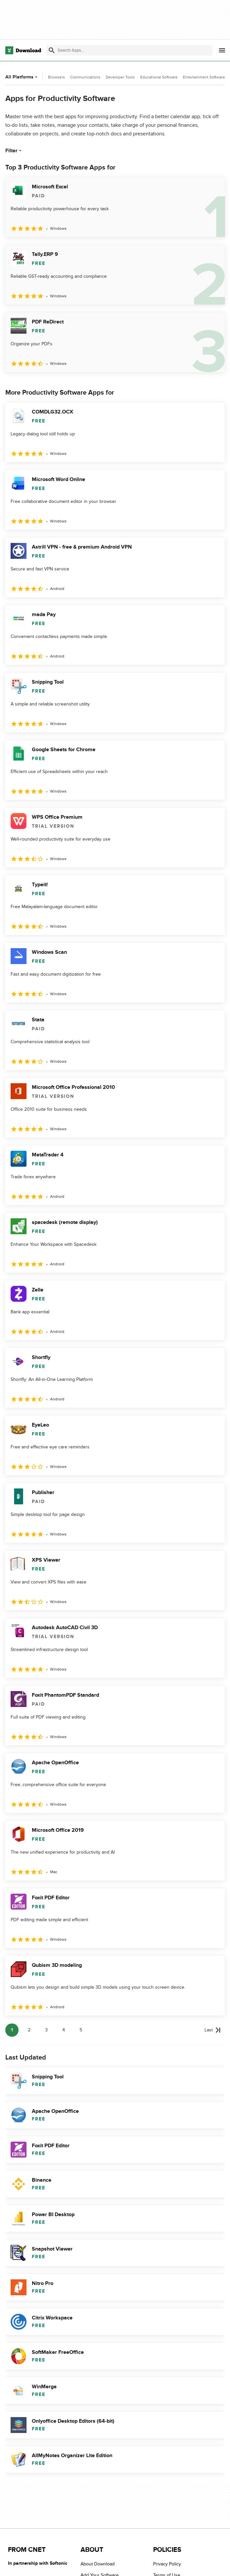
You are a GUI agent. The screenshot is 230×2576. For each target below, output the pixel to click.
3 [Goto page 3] (46, 2030)
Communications (85, 77)
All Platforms (22, 77)
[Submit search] (51, 50)
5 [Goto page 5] (81, 2030)
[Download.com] (23, 50)
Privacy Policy (167, 2564)
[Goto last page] (213, 2030)
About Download (98, 2564)
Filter (14, 150)
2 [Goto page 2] (29, 2030)
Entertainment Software (204, 77)
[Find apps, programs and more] (129, 50)
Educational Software (159, 77)
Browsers (56, 77)
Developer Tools (120, 77)
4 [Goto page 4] (63, 2030)
